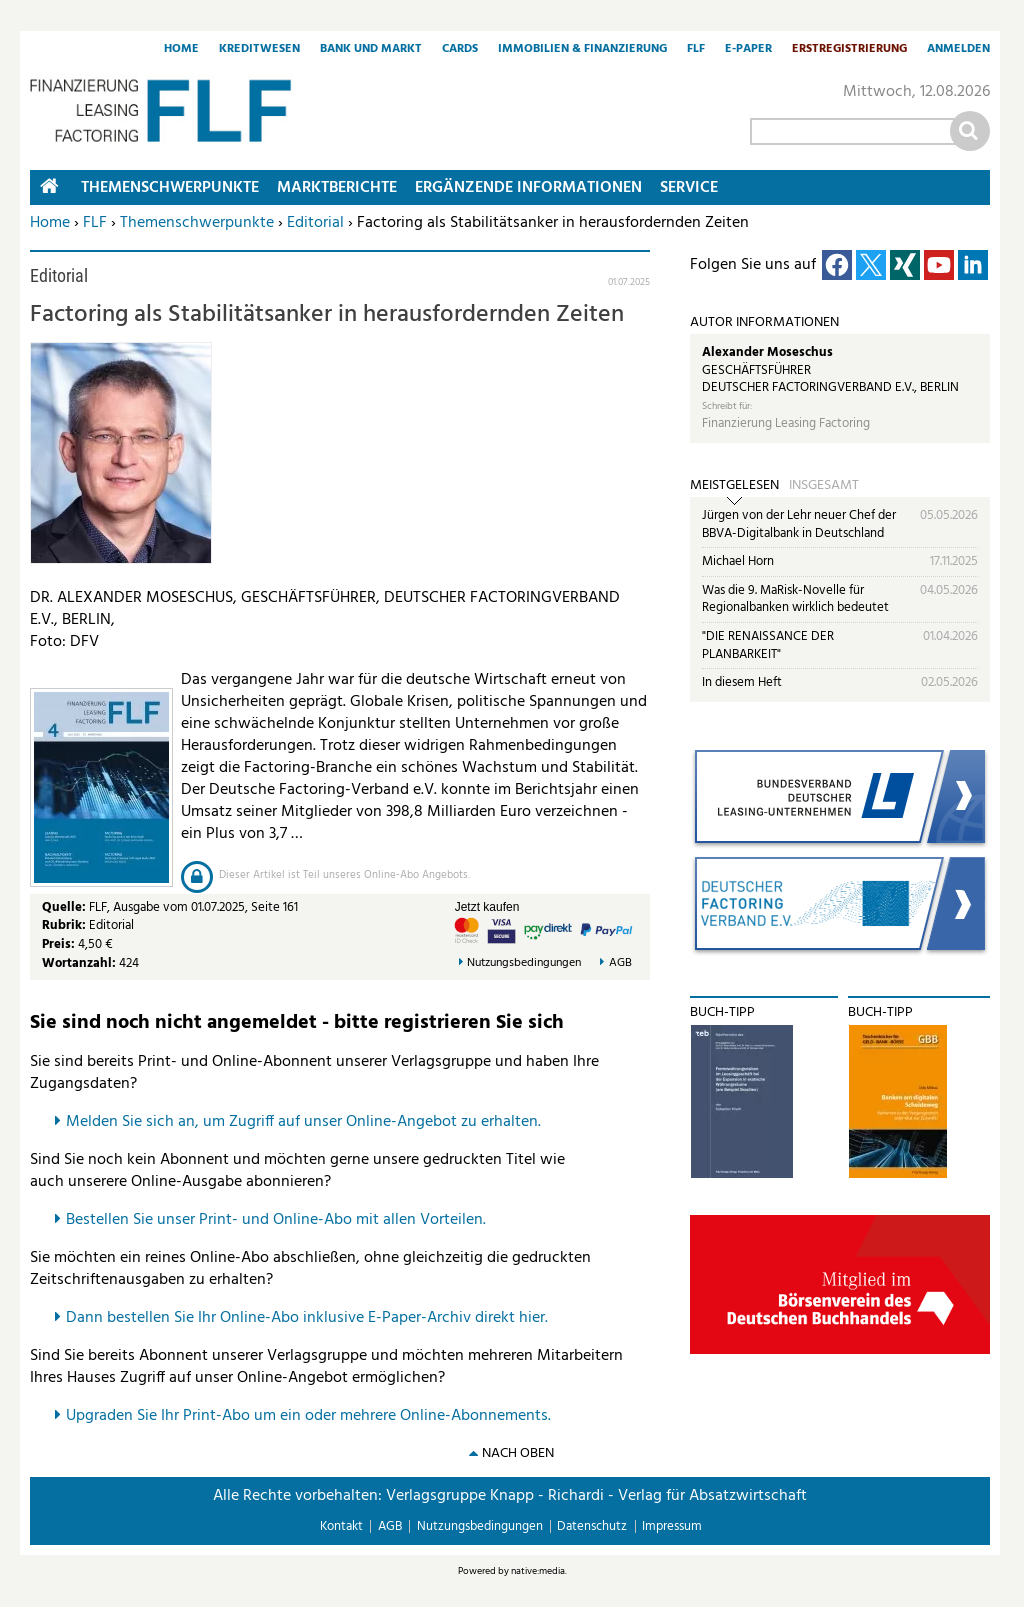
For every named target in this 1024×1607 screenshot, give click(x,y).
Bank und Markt (371, 50)
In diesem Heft (742, 682)
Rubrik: (65, 925)
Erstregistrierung (849, 50)
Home (181, 50)
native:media (538, 1571)
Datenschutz (592, 1526)
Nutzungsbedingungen (524, 963)
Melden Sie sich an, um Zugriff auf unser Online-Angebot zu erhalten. (303, 1122)
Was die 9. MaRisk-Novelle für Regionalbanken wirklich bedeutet (795, 599)
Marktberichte (337, 188)
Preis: (58, 944)
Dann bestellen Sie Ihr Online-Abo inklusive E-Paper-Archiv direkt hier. (307, 1318)
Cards (460, 50)
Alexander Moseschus (767, 352)
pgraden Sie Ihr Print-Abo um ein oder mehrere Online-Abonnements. (313, 1416)
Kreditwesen (259, 50)
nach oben (518, 1453)
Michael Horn (738, 561)
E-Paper (748, 50)
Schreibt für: (727, 406)
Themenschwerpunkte (197, 223)
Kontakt (341, 1526)
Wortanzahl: (79, 963)
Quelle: (65, 907)
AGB (620, 963)
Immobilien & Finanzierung (582, 50)
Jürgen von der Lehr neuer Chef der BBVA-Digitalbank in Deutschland (799, 524)
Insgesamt (824, 486)
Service (689, 188)
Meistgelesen (734, 486)
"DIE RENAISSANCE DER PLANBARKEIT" (768, 645)
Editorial (315, 223)
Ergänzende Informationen (528, 188)
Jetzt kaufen (487, 907)
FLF (696, 50)
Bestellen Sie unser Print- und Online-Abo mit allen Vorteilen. (276, 1220)
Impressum (672, 1526)
